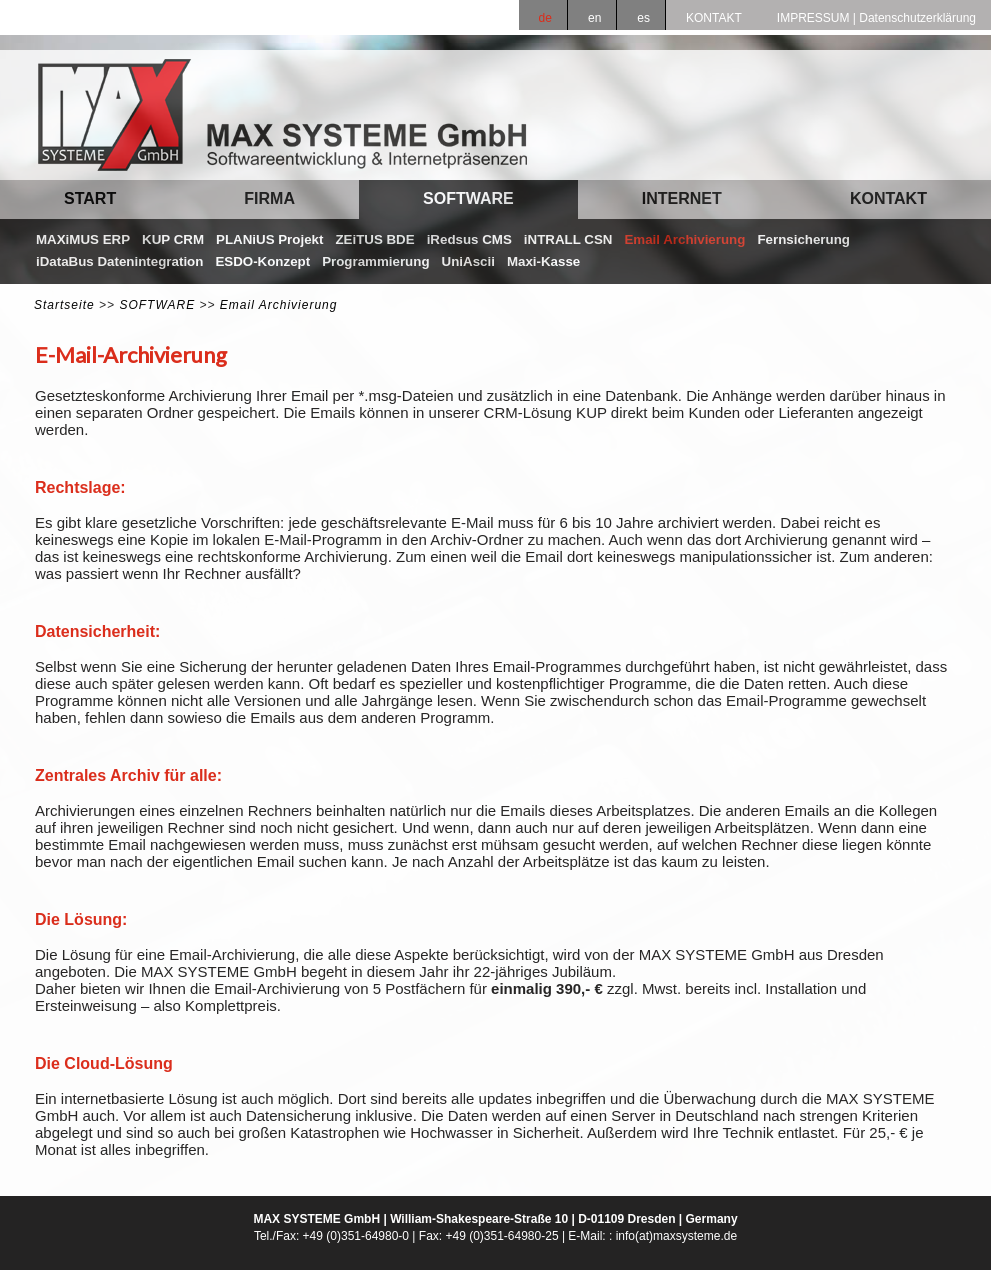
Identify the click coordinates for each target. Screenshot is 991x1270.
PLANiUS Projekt (269, 239)
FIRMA (269, 198)
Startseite (64, 305)
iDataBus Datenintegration (119, 261)
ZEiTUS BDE (374, 239)
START (90, 198)
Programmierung (375, 261)
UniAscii (468, 261)
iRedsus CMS (469, 239)
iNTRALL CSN (568, 239)
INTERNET (682, 198)
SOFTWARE (468, 198)
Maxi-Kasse (543, 261)
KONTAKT (888, 198)
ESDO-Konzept (262, 261)
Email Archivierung (684, 239)
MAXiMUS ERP (83, 239)
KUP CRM (173, 239)
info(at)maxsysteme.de (676, 1236)
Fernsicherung (803, 239)
